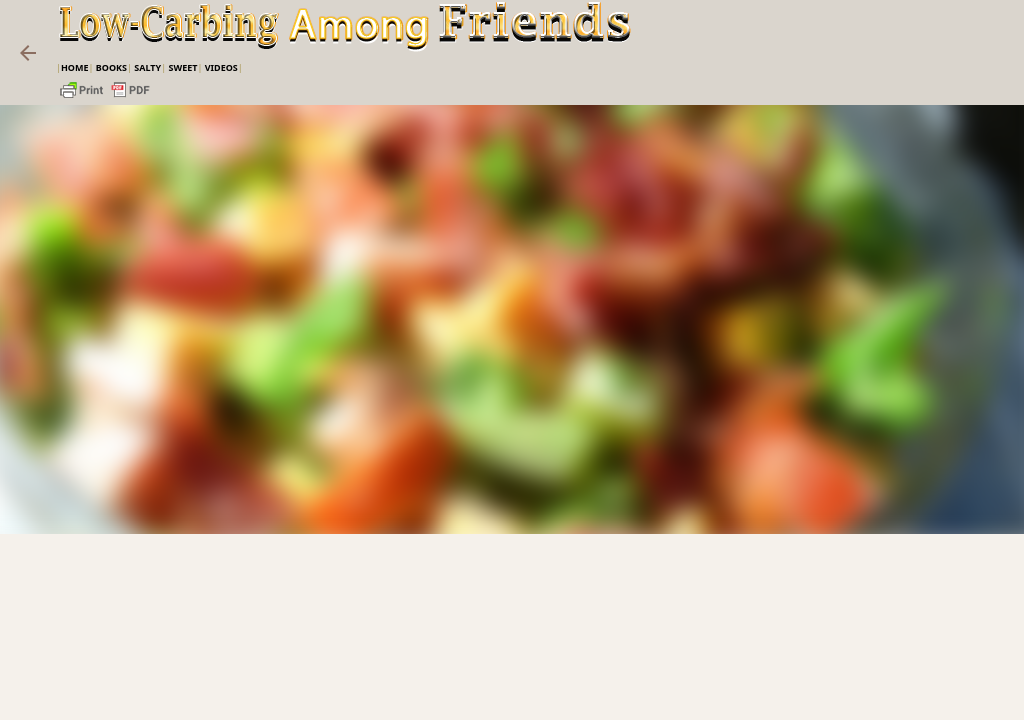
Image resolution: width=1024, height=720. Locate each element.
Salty (147, 67)
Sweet (182, 67)
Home (75, 67)
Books (111, 67)
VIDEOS (221, 67)
